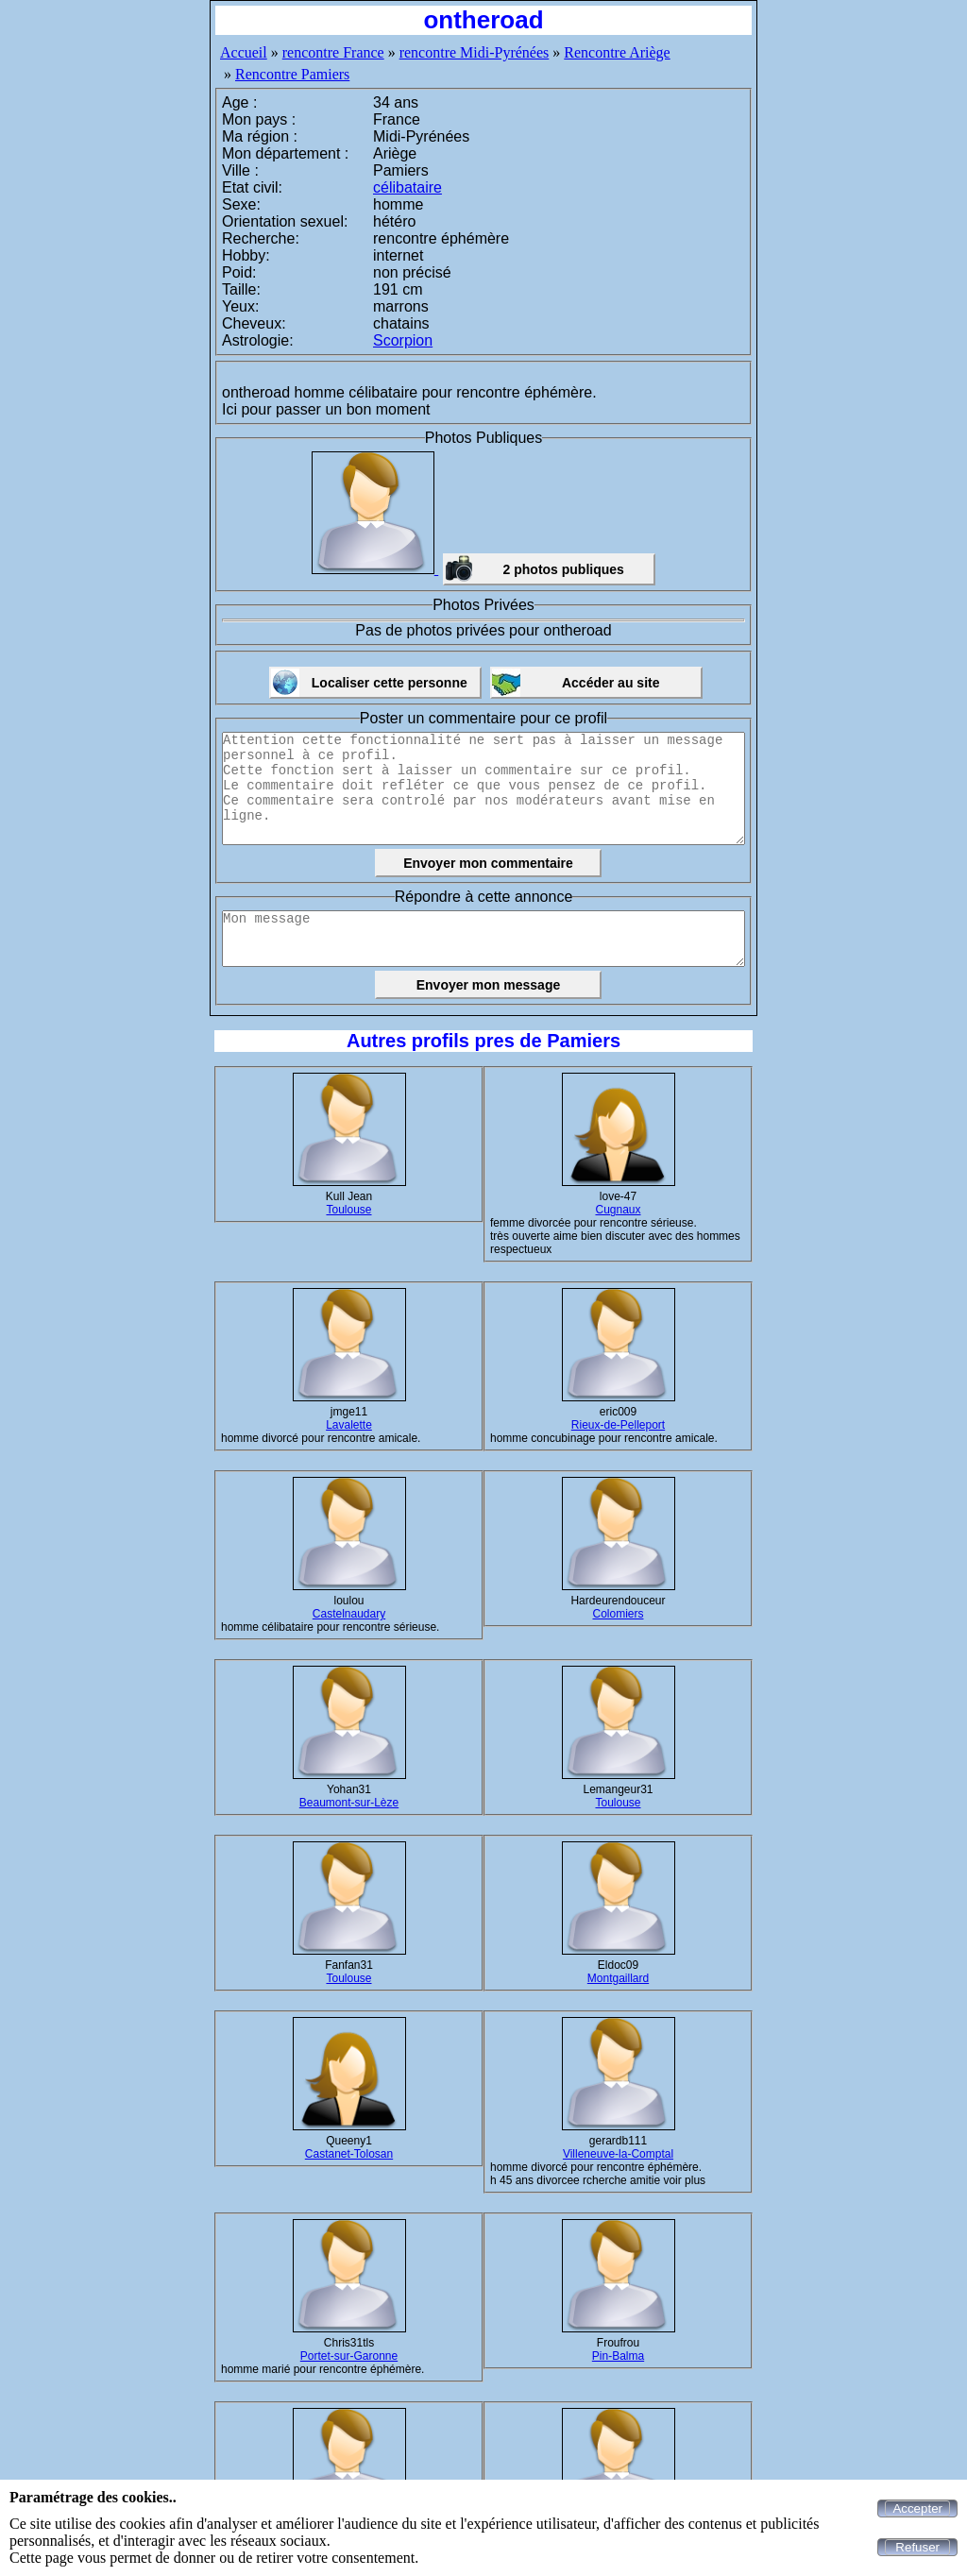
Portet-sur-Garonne (349, 2356)
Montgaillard (618, 1978)
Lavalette (349, 1425)
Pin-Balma (618, 2356)
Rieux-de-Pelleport (618, 1425)
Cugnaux (617, 1209)
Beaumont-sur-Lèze (349, 1802)
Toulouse (348, 1209)
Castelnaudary (349, 1613)
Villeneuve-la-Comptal (618, 2154)
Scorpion (403, 340)
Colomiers (617, 1613)
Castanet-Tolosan (349, 2154)
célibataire (407, 187)
